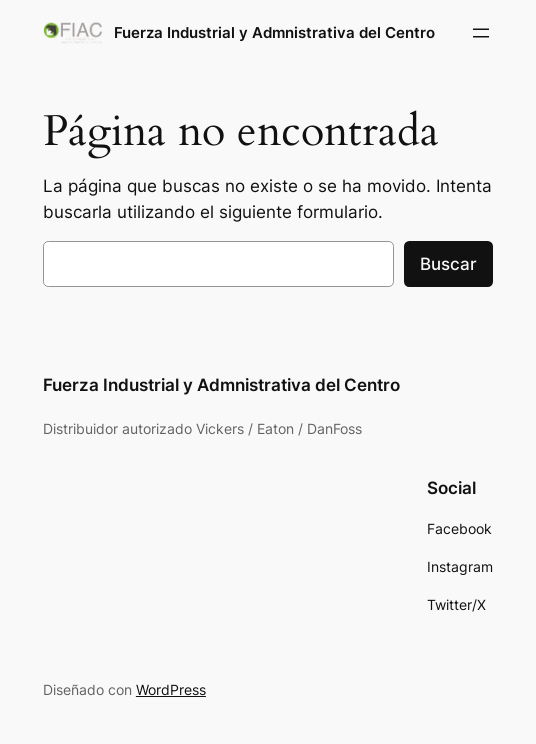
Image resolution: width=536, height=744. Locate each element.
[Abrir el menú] (481, 33)
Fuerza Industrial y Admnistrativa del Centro (274, 32)
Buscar (448, 264)
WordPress (171, 689)
